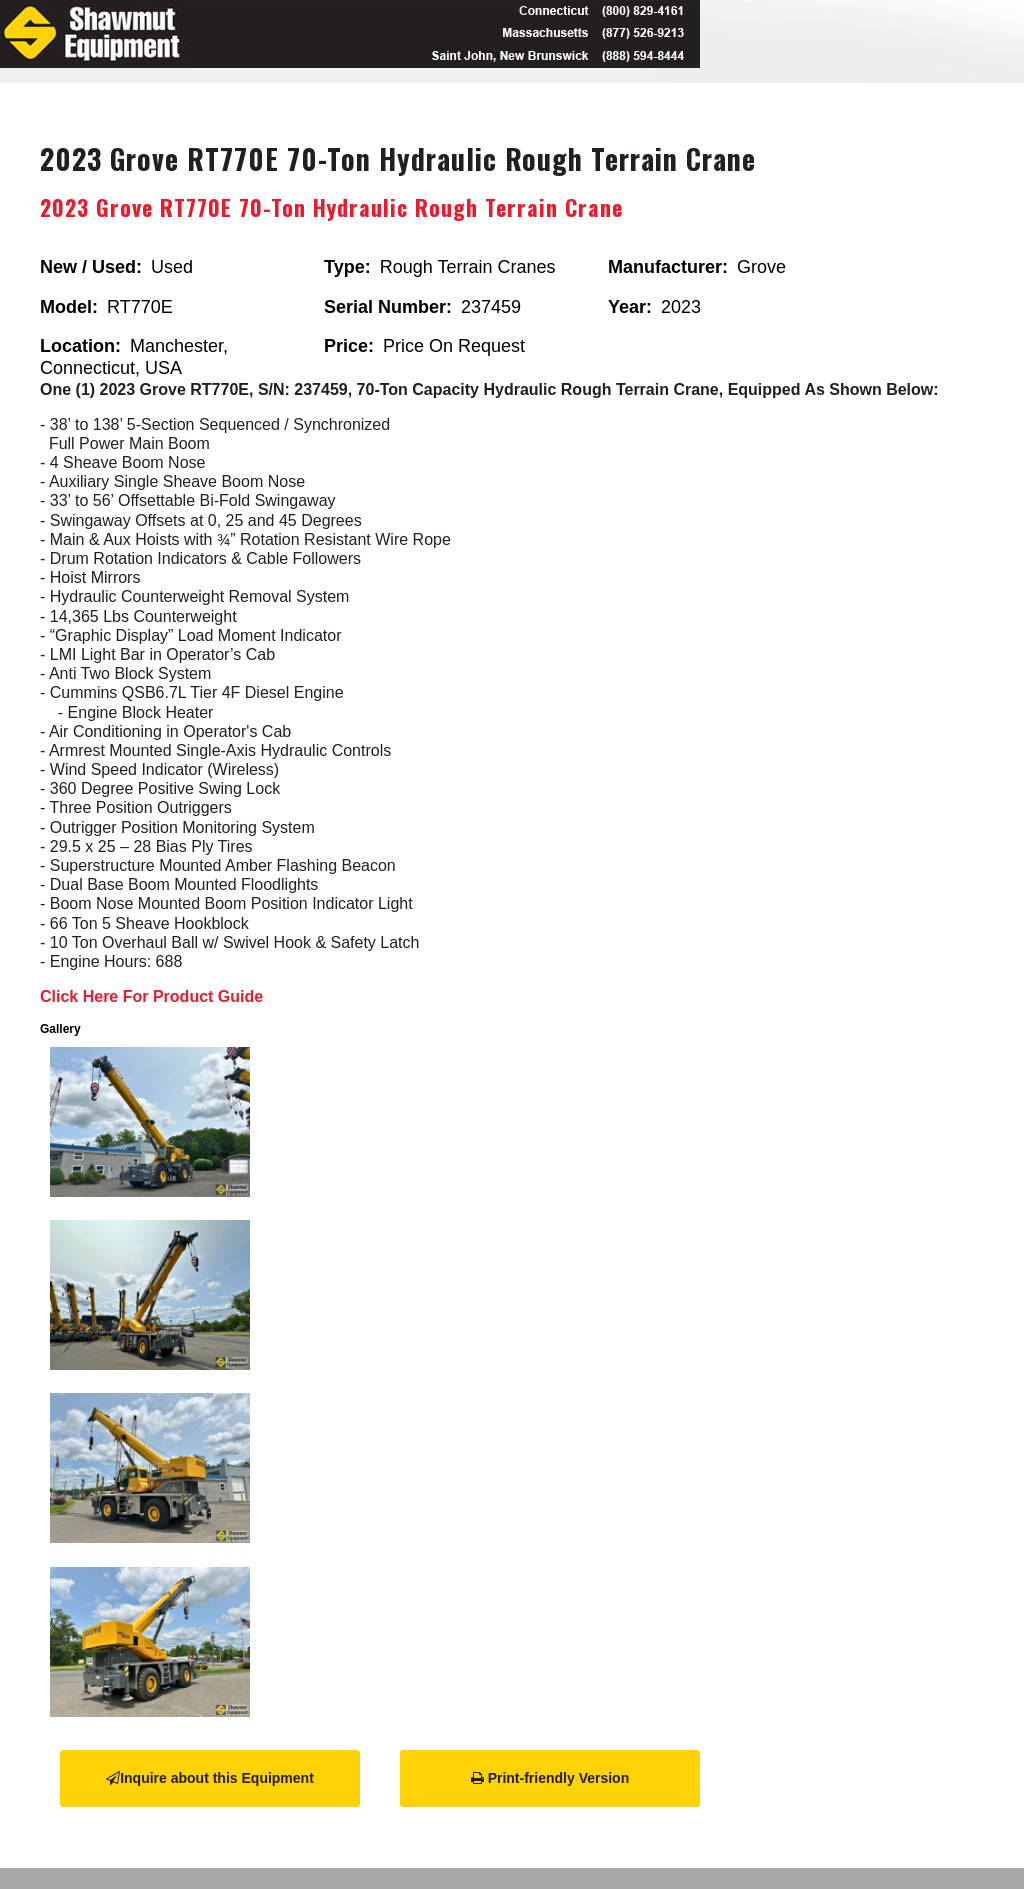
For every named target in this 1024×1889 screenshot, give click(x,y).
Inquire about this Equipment (210, 1778)
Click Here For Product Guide (151, 996)
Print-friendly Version (550, 1778)
